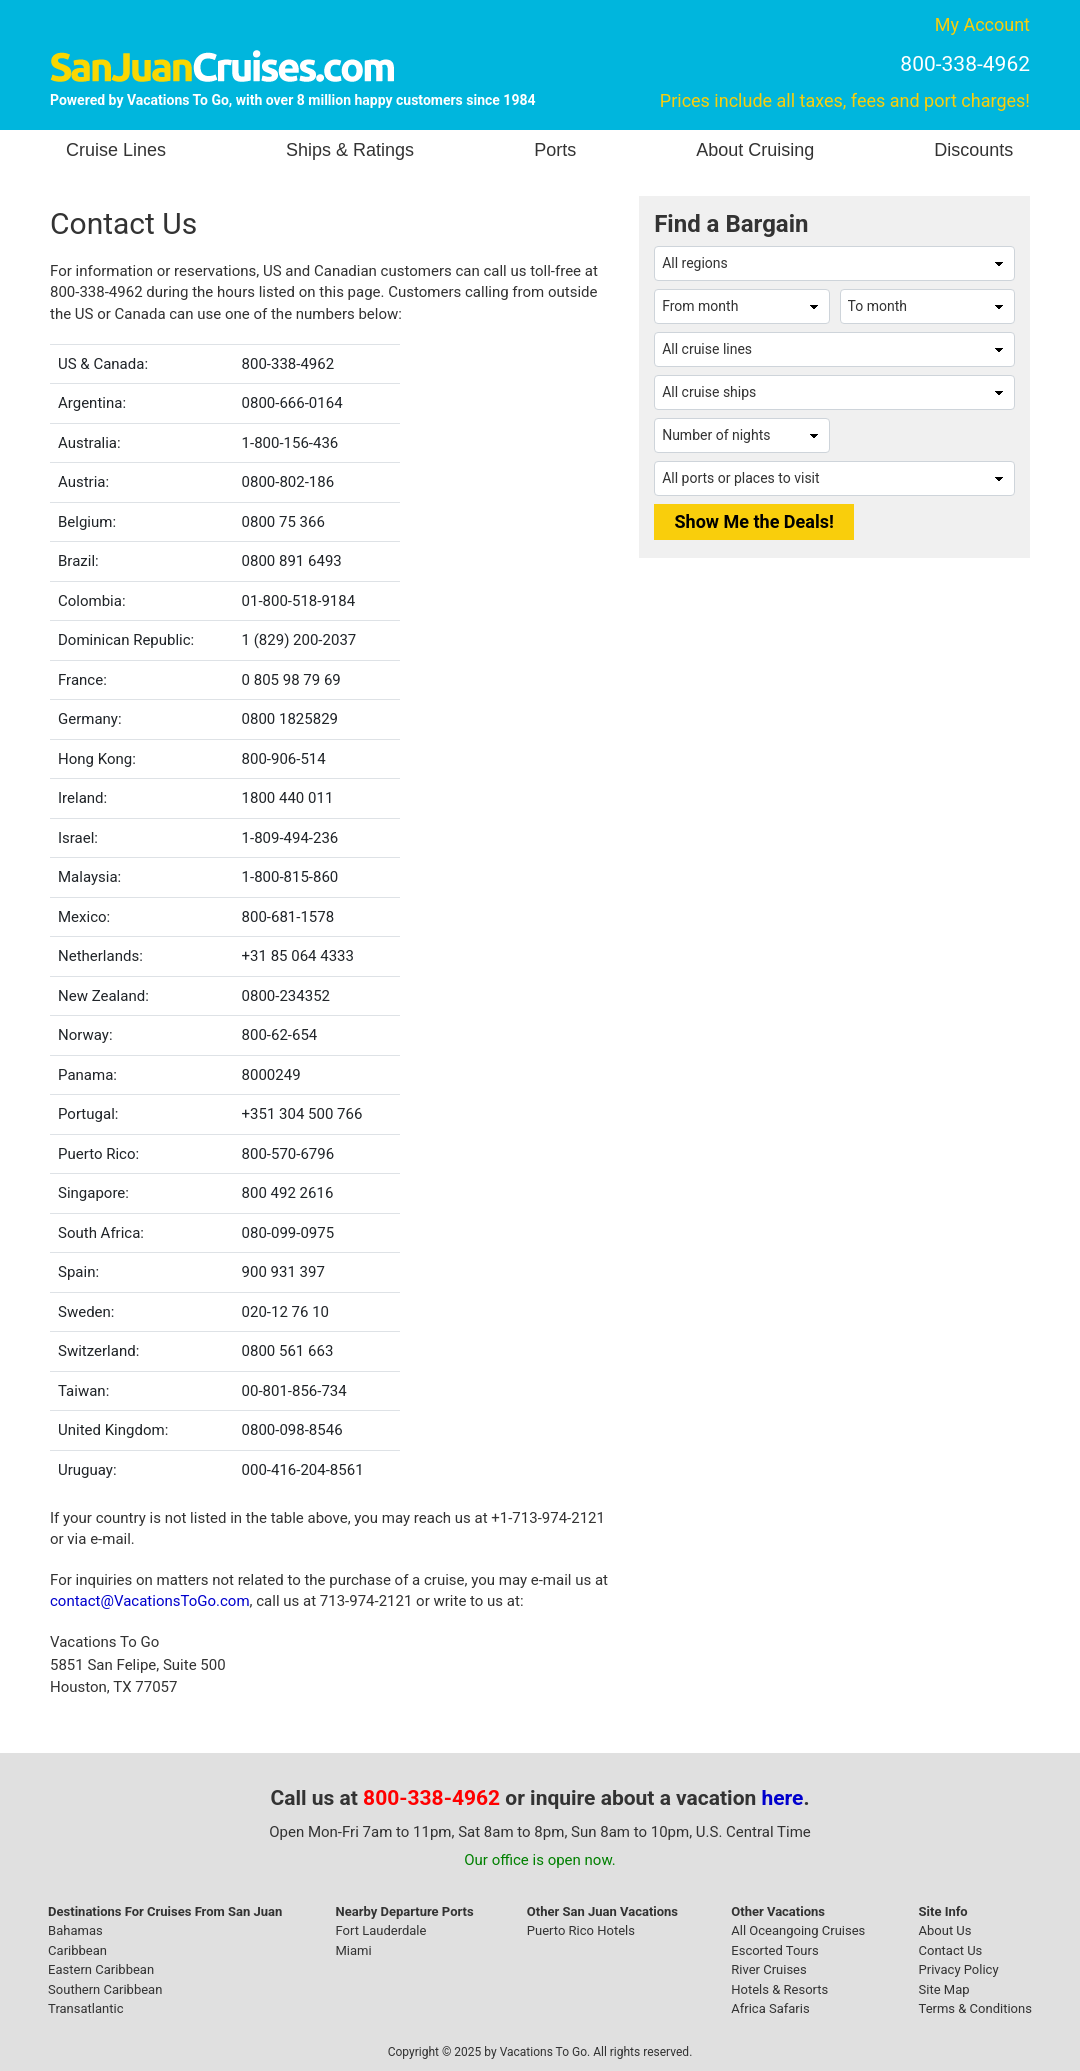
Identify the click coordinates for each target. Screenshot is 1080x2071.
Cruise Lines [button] (116, 150)
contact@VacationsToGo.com (150, 1601)
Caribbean (77, 1950)
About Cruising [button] (755, 150)
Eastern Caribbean (101, 1969)
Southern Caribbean (105, 1989)
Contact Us (951, 1950)
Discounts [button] (973, 150)
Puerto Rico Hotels (581, 1930)
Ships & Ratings (350, 150)
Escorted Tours (774, 1950)
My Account (982, 24)
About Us (945, 1930)
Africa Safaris (770, 2008)
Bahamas (75, 1930)
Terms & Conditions (975, 2008)
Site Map (944, 1989)
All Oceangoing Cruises (798, 1930)
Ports (555, 150)
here (783, 1798)
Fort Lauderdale (381, 1930)
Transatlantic (85, 2008)
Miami (354, 1950)
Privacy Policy (959, 1969)
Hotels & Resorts (779, 1989)
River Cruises (768, 1969)
